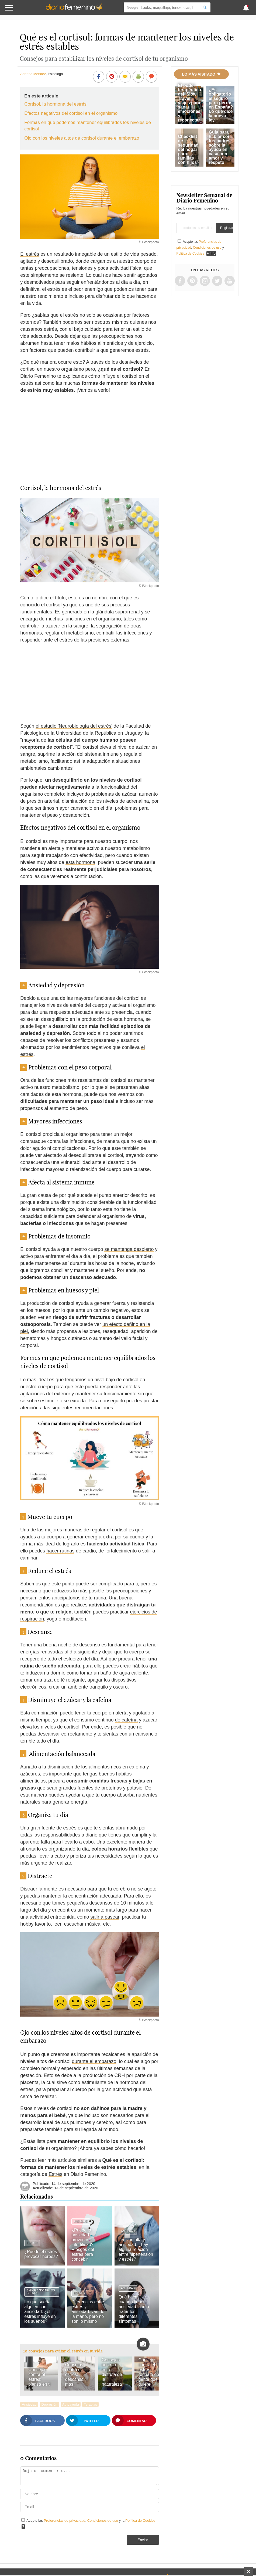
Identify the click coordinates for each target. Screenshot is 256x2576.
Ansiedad (81, 2221)
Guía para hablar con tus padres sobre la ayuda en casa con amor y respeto (220, 147)
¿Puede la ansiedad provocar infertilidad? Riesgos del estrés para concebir (82, 2244)
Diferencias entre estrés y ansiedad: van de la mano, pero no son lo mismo (87, 2312)
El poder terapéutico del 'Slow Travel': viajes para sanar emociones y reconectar (189, 102)
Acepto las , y (200, 247)
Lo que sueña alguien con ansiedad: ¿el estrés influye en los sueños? (40, 2312)
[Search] (204, 7)
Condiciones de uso (103, 2520)
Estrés (55, 2174)
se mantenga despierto (129, 1249)
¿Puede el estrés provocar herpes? (41, 2254)
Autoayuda (70, 2404)
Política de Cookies (140, 2520)
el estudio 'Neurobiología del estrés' (74, 726)
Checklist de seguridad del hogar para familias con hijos (188, 149)
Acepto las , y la (90, 2520)
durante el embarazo (94, 2061)
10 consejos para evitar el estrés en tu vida (63, 2351)
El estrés (29, 254)
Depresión (49, 2404)
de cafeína (126, 1720)
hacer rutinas (60, 1551)
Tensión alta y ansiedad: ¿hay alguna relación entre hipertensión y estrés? (136, 2249)
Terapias (90, 2404)
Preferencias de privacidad (64, 2520)
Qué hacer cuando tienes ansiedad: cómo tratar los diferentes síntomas (134, 2309)
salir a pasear (104, 1917)
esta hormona (80, 862)
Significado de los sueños (41, 2292)
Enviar (142, 2540)
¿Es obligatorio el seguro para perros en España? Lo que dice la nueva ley (221, 104)
